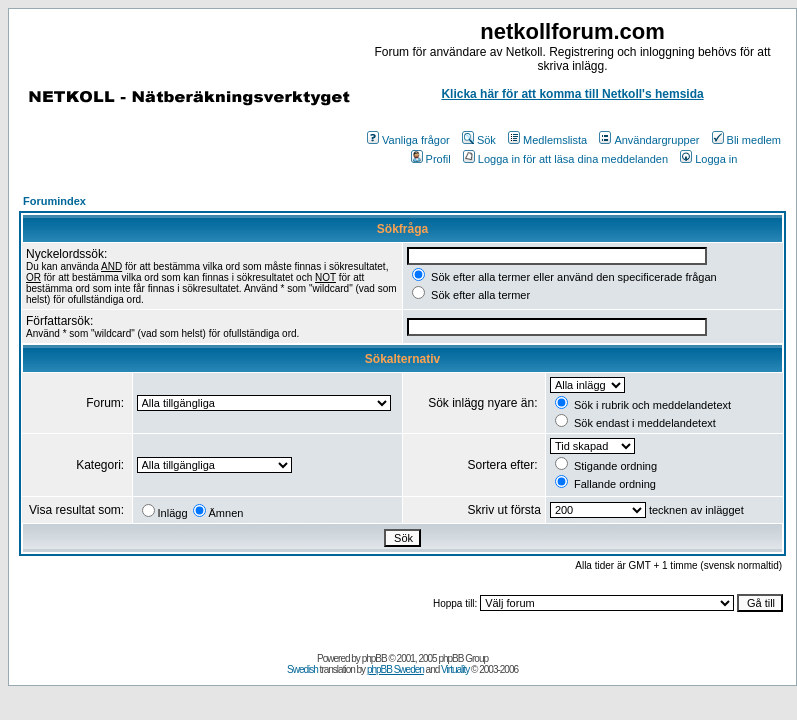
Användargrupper (649, 140)
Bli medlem (746, 140)
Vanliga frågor (408, 140)
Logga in (708, 159)
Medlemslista (547, 140)
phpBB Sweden (395, 669)
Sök (479, 140)
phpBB (374, 658)
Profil (431, 159)
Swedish (302, 669)
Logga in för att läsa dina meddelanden (565, 159)
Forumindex (54, 201)
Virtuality (455, 669)
